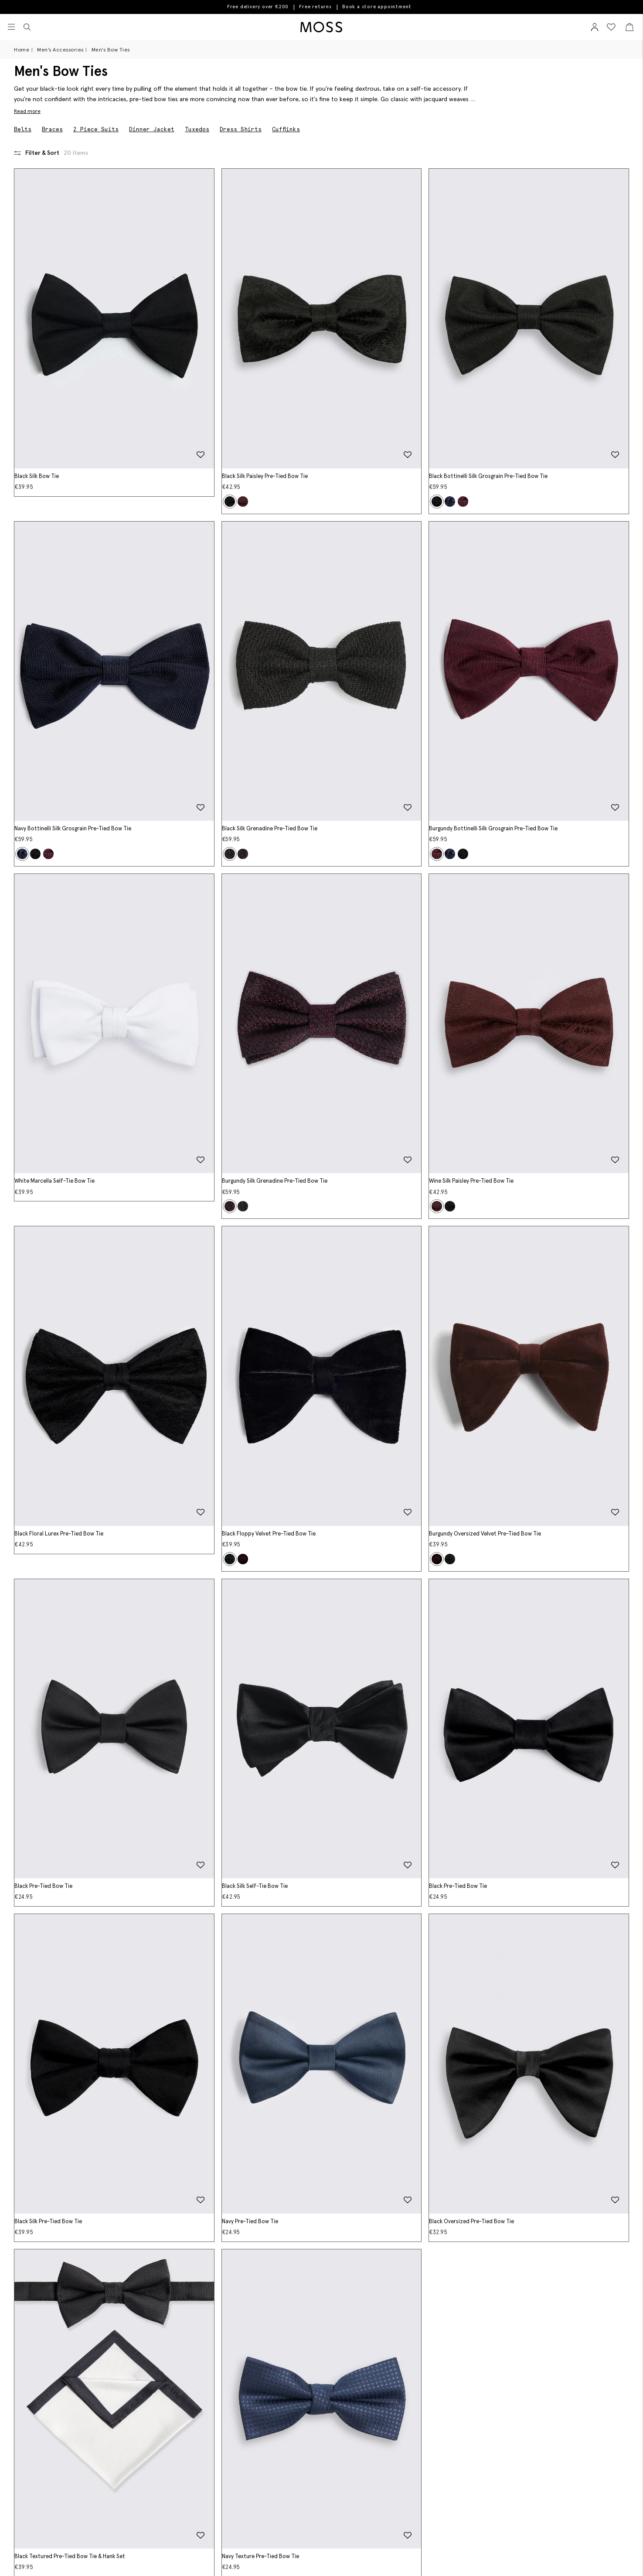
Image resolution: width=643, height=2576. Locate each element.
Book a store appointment (377, 6)
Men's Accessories (60, 49)
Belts (22, 129)
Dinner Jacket (151, 129)
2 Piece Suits (96, 129)
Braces (52, 129)
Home (21, 49)
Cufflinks (286, 129)
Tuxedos (197, 129)
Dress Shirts (241, 129)
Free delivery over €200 (258, 6)
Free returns (315, 6)
